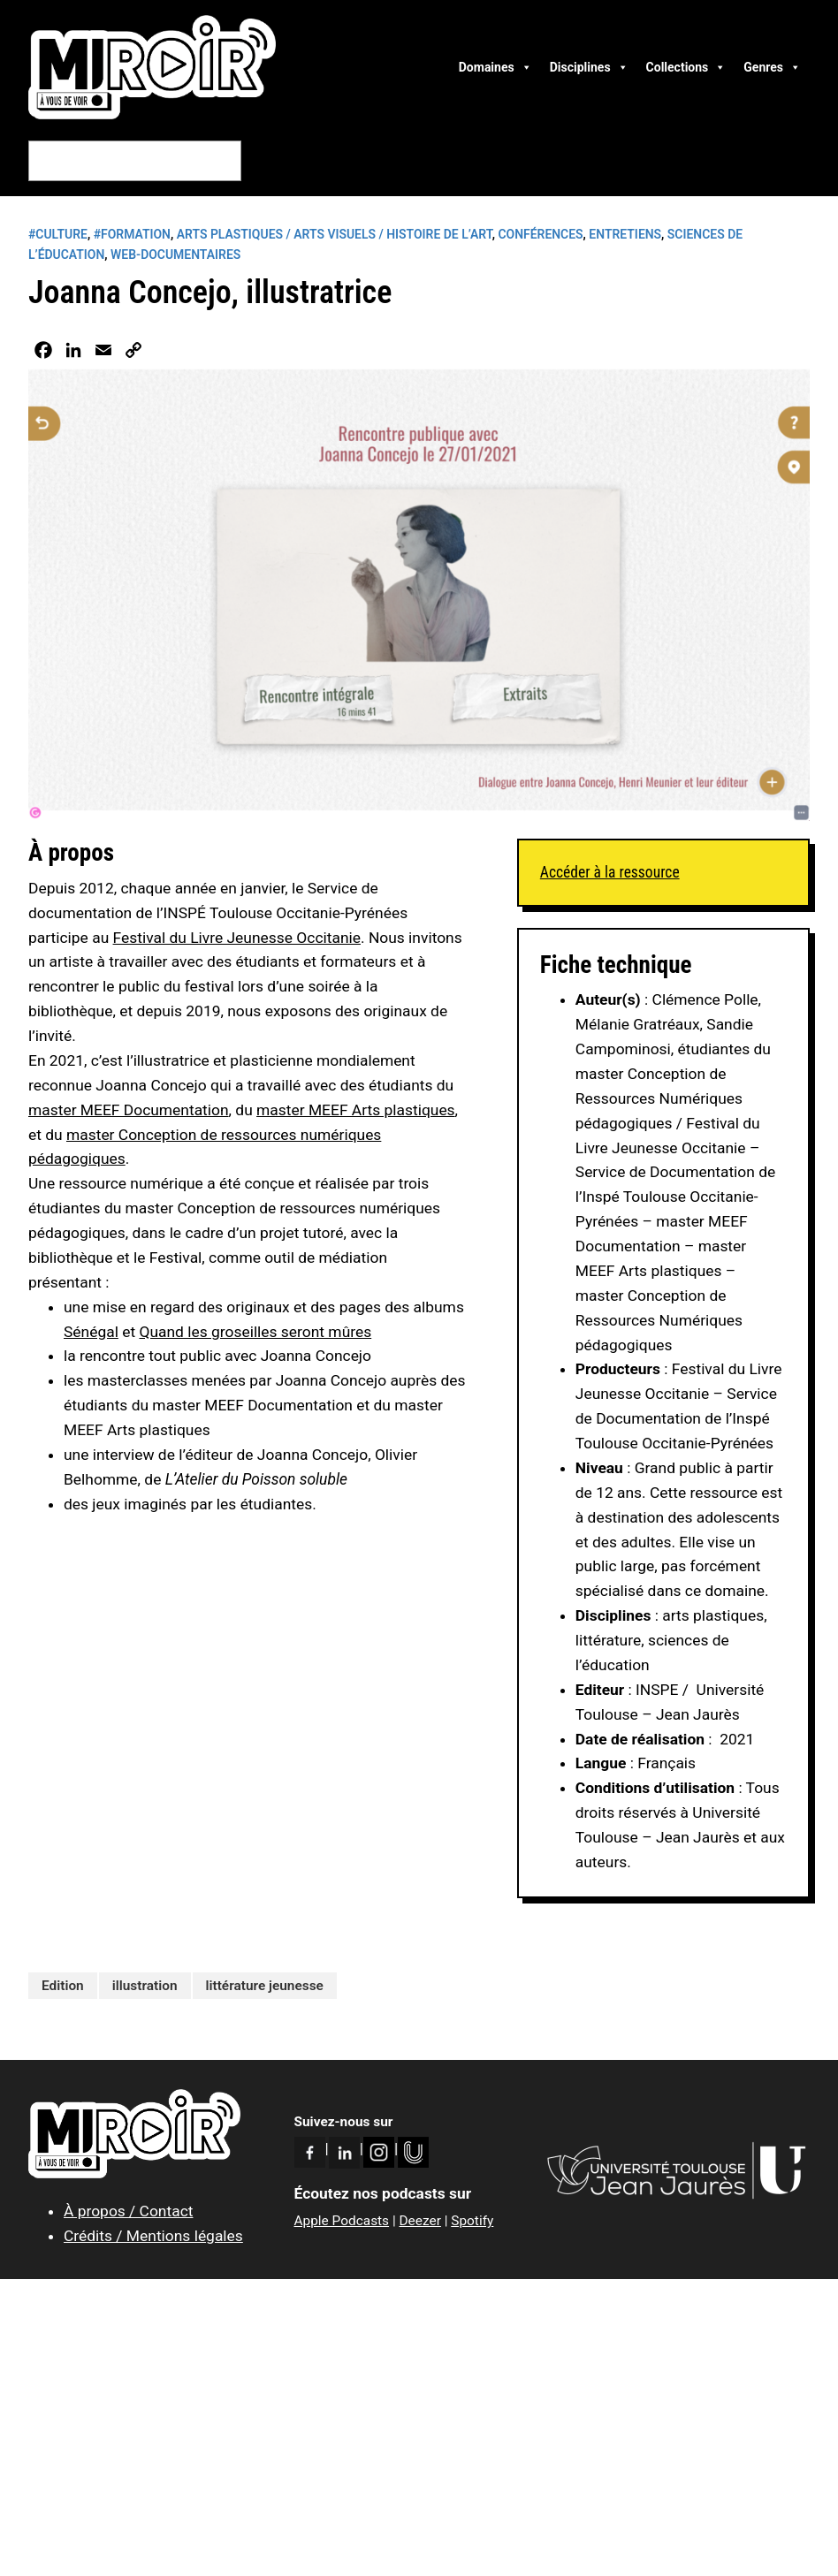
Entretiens (625, 234)
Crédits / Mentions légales (153, 2236)
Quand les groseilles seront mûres (255, 1332)
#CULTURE (58, 234)
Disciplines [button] (589, 67)
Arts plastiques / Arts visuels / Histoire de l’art (334, 234)
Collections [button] (686, 67)
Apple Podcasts (342, 2221)
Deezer (419, 2221)
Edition (63, 1986)
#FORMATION (132, 234)
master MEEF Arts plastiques (355, 1110)
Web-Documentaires (175, 254)
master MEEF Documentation (128, 1110)
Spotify (472, 2221)
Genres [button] (772, 67)
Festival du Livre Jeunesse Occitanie (237, 937)
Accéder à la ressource (610, 872)
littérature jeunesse (265, 1986)
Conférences (540, 234)
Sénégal (91, 1332)
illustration (145, 1986)
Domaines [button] (495, 67)
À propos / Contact (128, 2211)
